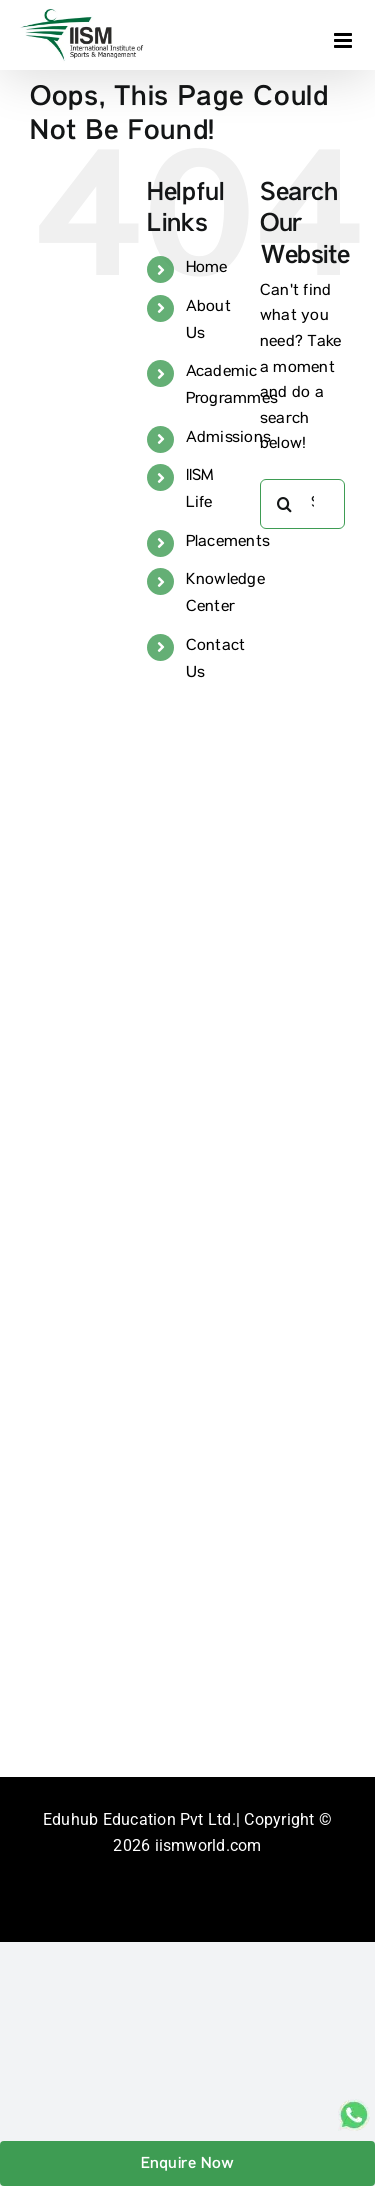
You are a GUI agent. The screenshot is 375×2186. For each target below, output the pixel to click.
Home (207, 269)
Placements (228, 543)
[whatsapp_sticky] (354, 2107)
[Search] (285, 504)
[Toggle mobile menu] (344, 40)
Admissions (228, 439)
